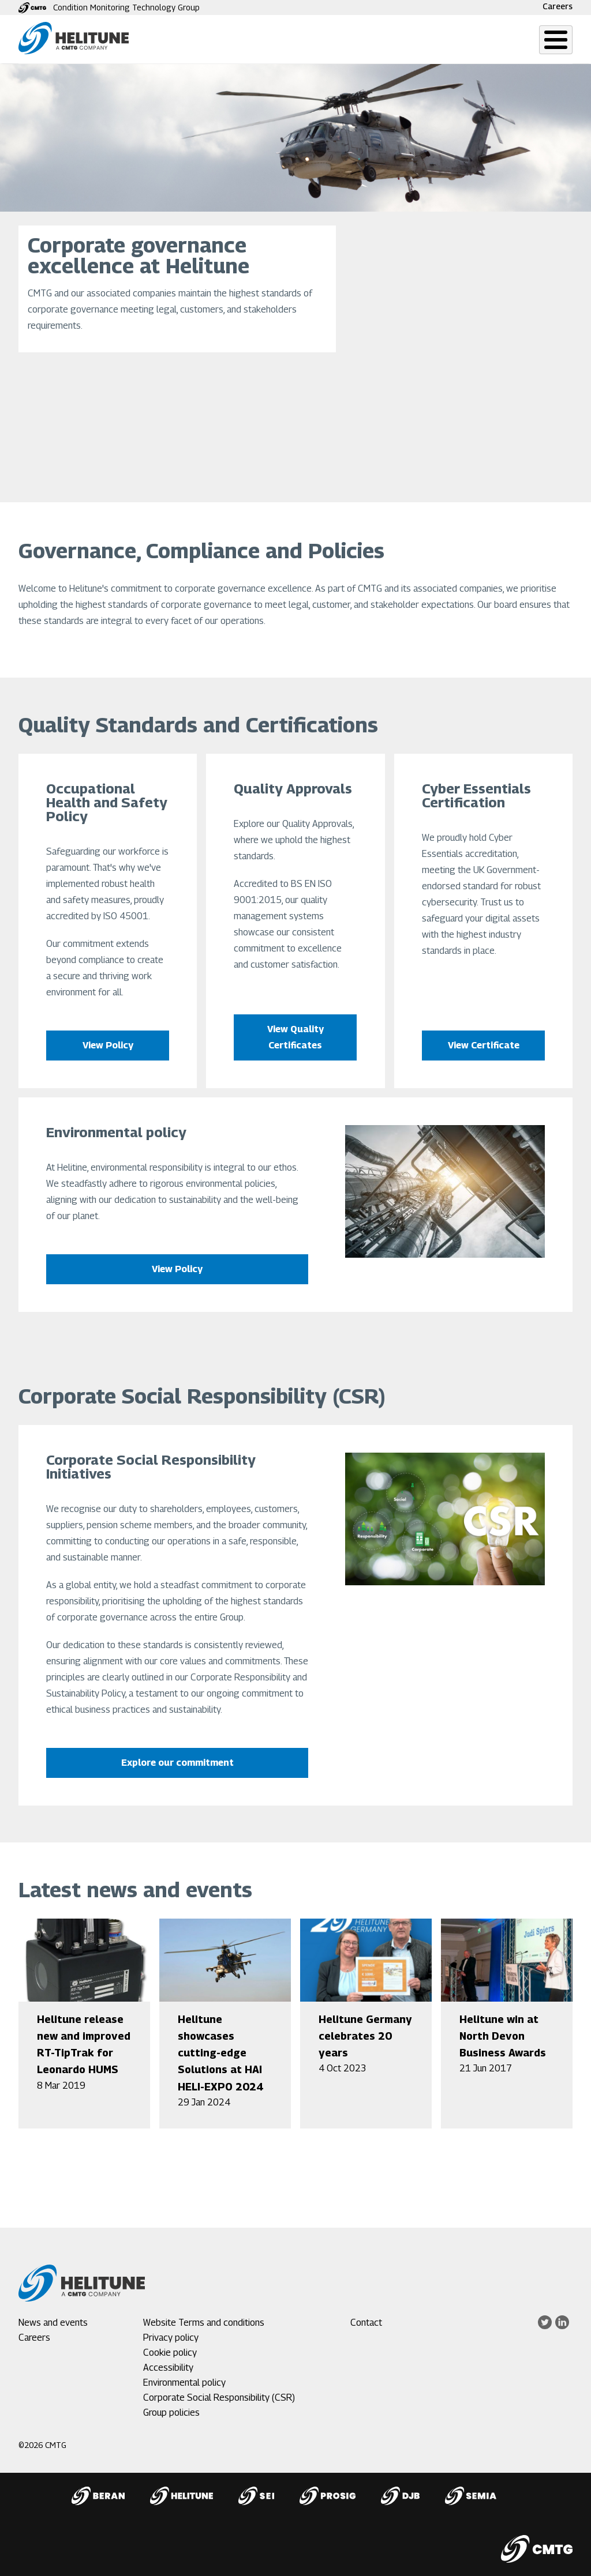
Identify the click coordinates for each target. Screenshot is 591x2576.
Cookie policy (170, 2352)
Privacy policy (171, 2337)
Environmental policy (184, 2382)
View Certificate (483, 1045)
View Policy (108, 1045)
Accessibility (168, 2367)
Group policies (171, 2412)
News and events (53, 2322)
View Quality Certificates (295, 1037)
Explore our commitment (177, 1762)
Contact (366, 2322)
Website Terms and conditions (203, 2322)
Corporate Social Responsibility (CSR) (219, 2397)
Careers (558, 6)
